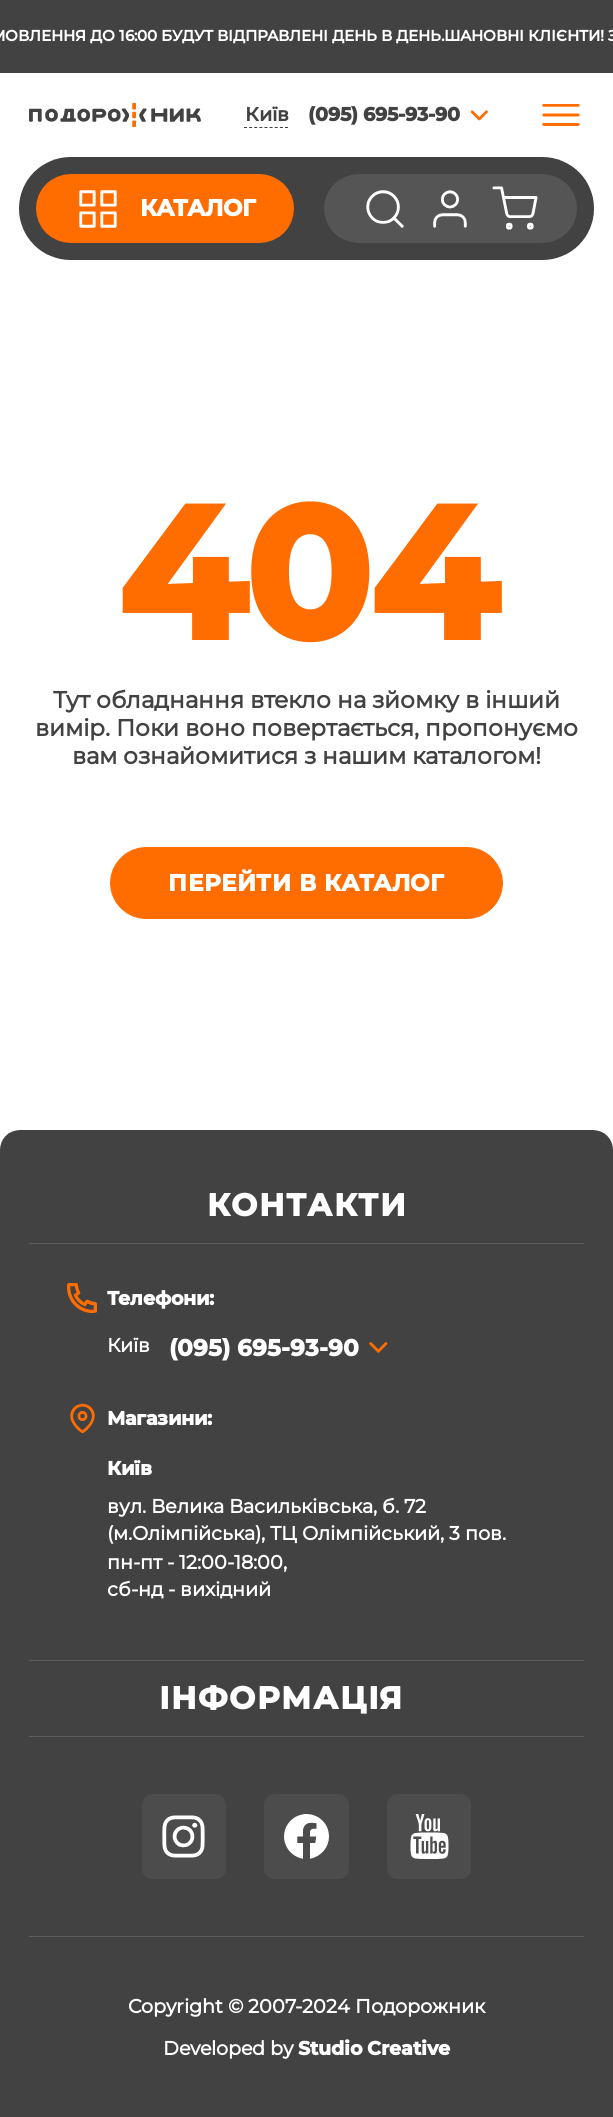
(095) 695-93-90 (264, 1348)
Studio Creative (374, 2048)
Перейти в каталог (306, 883)
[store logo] (115, 115)
